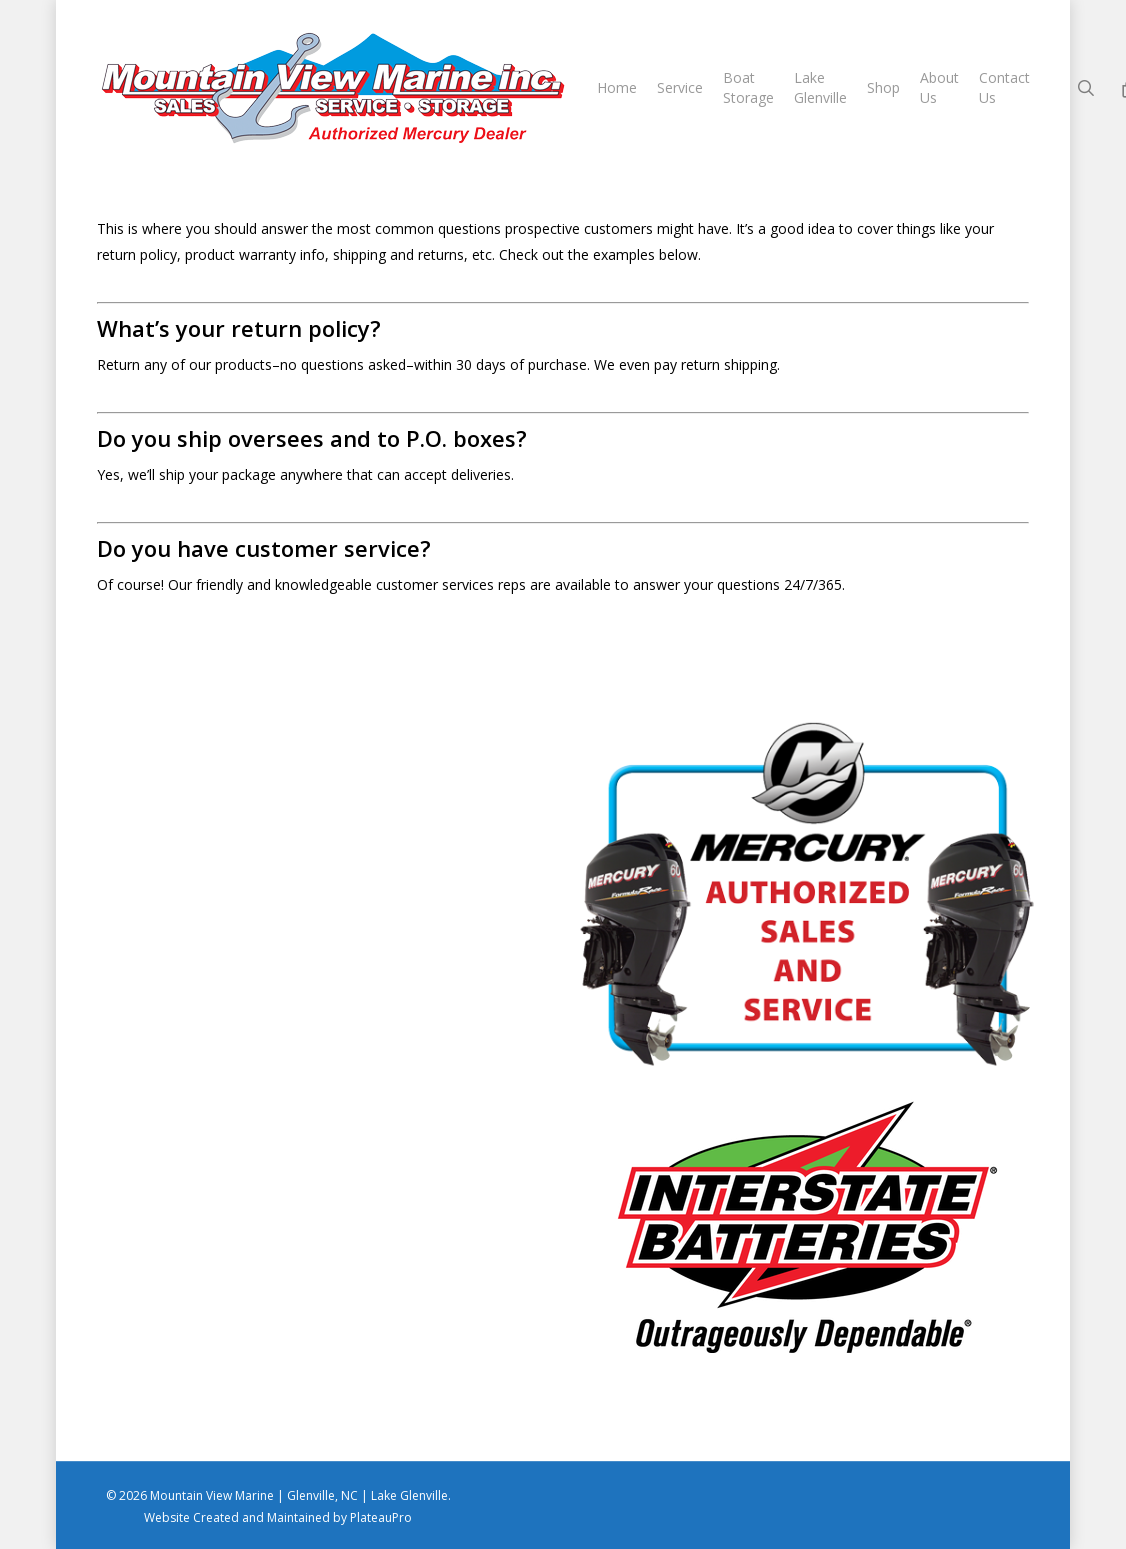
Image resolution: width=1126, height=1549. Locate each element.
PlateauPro (381, 1517)
